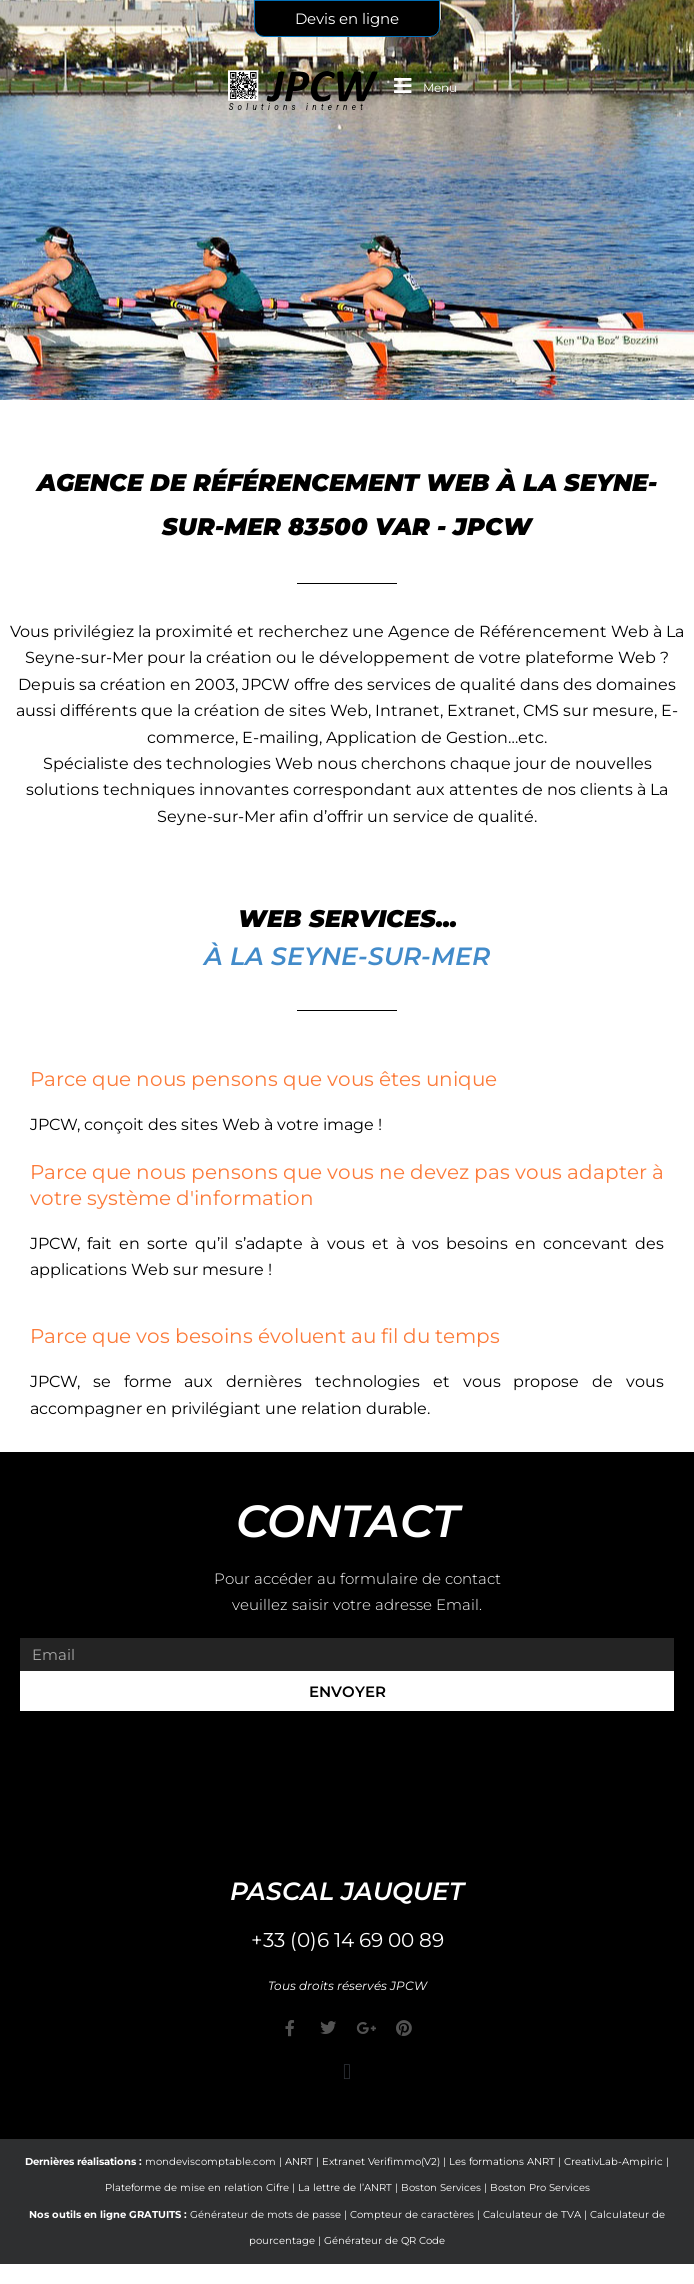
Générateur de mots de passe (265, 2214)
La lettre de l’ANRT (345, 2187)
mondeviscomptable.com (210, 2161)
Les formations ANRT (502, 2161)
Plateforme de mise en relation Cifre (197, 2187)
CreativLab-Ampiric (613, 2161)
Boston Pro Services (540, 2187)
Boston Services (441, 2187)
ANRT (299, 2161)
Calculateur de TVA (532, 2214)
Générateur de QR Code (384, 2240)
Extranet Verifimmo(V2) (381, 2161)
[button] (346, 2072)
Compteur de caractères (412, 2214)
